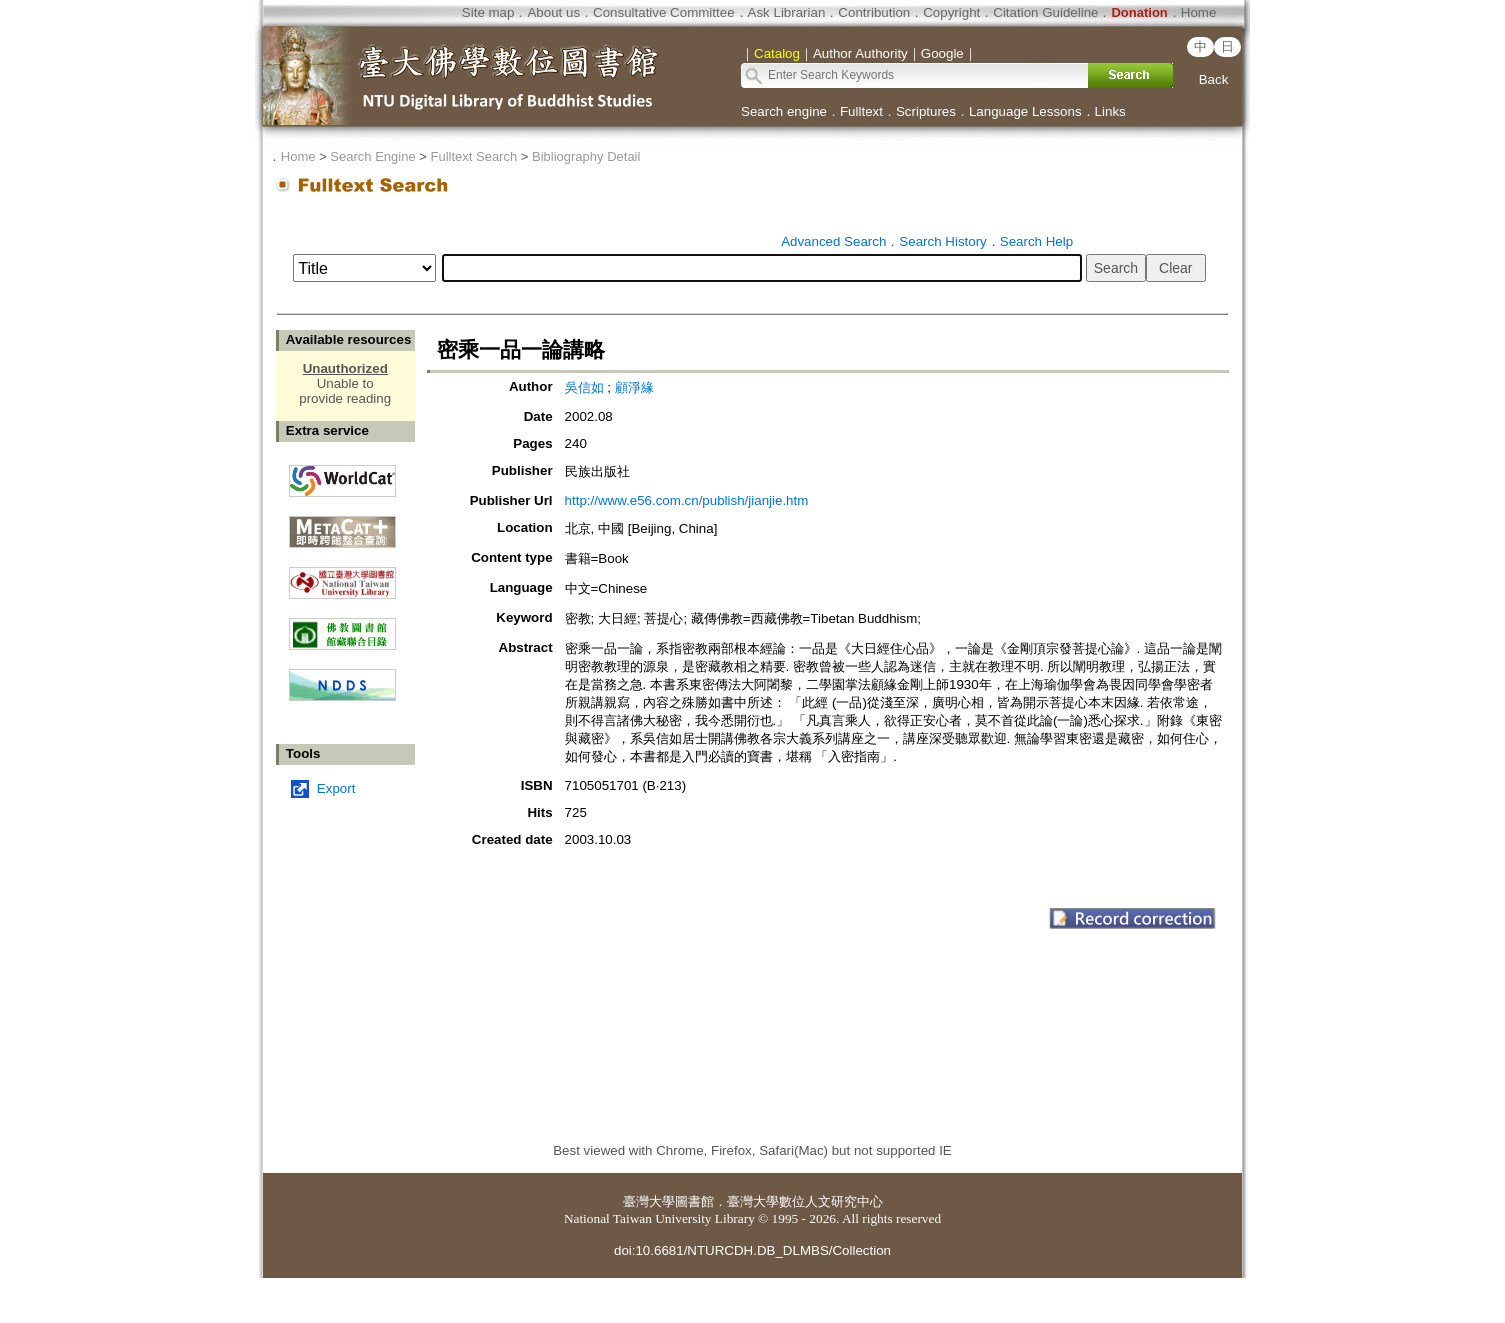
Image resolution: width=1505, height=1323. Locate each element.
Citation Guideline (1045, 12)
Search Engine (372, 156)
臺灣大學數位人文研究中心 (805, 1201)
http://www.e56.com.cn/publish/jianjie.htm (687, 500)
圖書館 (694, 1201)
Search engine (784, 111)
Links (1110, 111)
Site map (488, 12)
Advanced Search (833, 241)
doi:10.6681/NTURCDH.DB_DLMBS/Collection (752, 1250)
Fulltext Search (473, 156)
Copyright (951, 12)
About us (553, 12)
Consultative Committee (663, 12)
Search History (942, 241)
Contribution (874, 12)
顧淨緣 (634, 387)
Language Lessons (1025, 111)
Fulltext (861, 111)
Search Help (1036, 241)
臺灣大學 (649, 1201)
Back (1214, 79)
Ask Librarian (787, 12)
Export (336, 788)
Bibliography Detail (586, 156)
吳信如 (584, 387)
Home (1199, 12)
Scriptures (926, 111)
